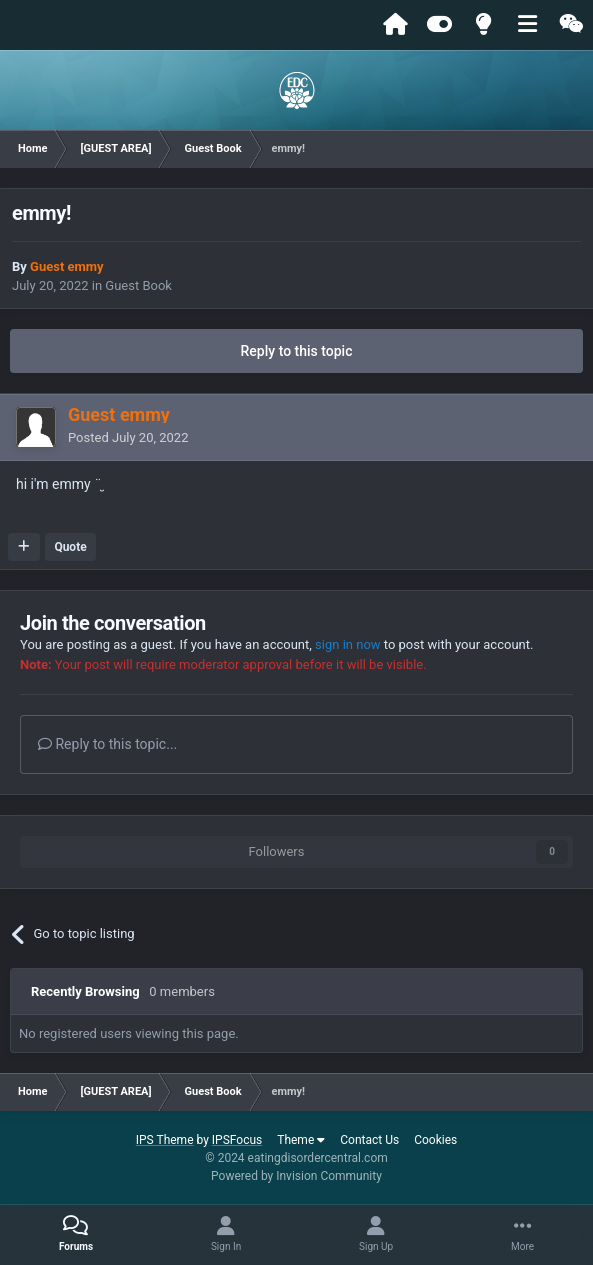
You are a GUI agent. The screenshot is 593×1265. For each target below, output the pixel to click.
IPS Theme (165, 1140)
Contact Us (369, 1140)
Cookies (435, 1140)
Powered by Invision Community (296, 1176)
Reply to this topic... (107, 744)
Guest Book (138, 285)
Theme (301, 1140)
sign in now (348, 644)
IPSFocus (237, 1140)
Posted (128, 437)
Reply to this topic (297, 351)
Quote (70, 547)
